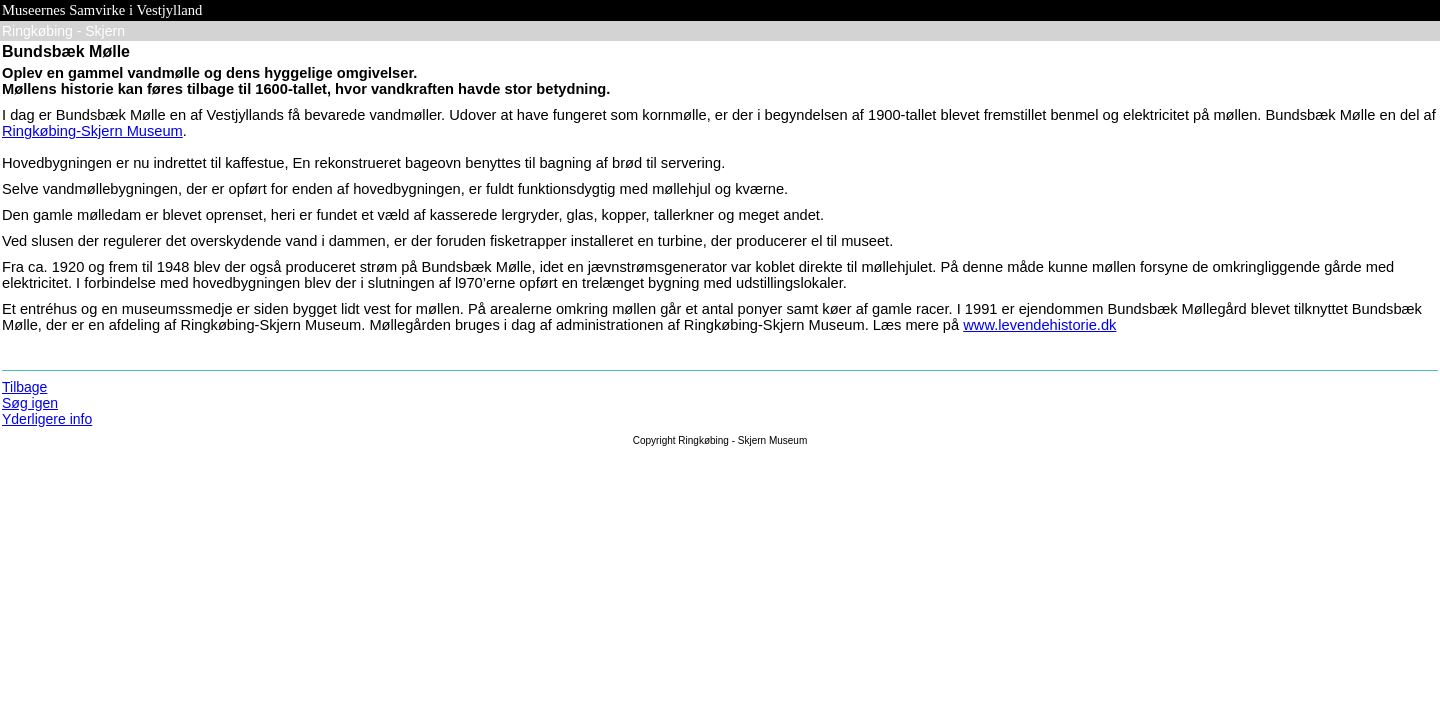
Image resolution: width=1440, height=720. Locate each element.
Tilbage (24, 387)
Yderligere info (47, 419)
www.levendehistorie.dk (1039, 325)
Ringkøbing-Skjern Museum (92, 131)
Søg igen (30, 403)
